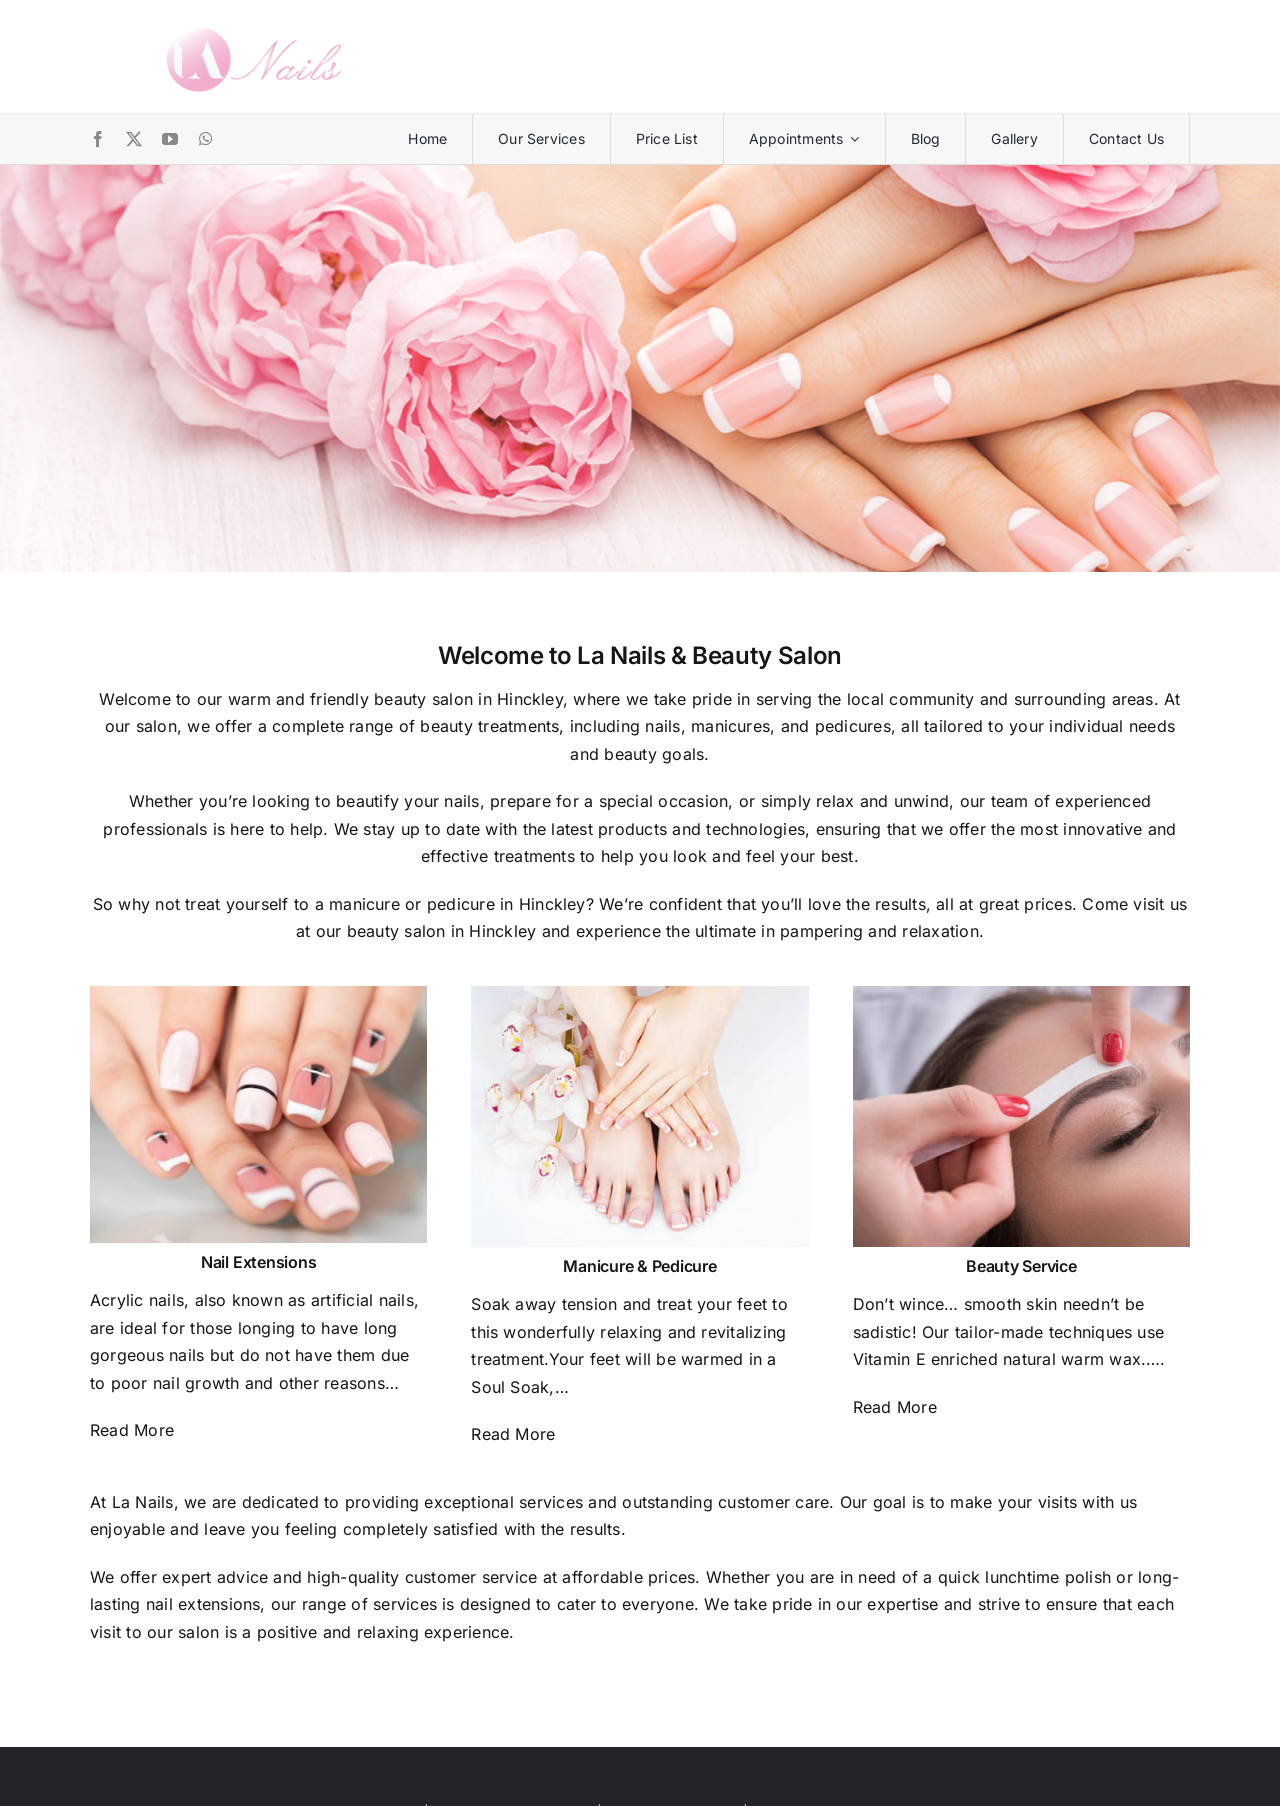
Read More (132, 1430)
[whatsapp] (206, 139)
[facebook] (98, 139)
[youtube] (170, 139)
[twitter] (134, 139)
